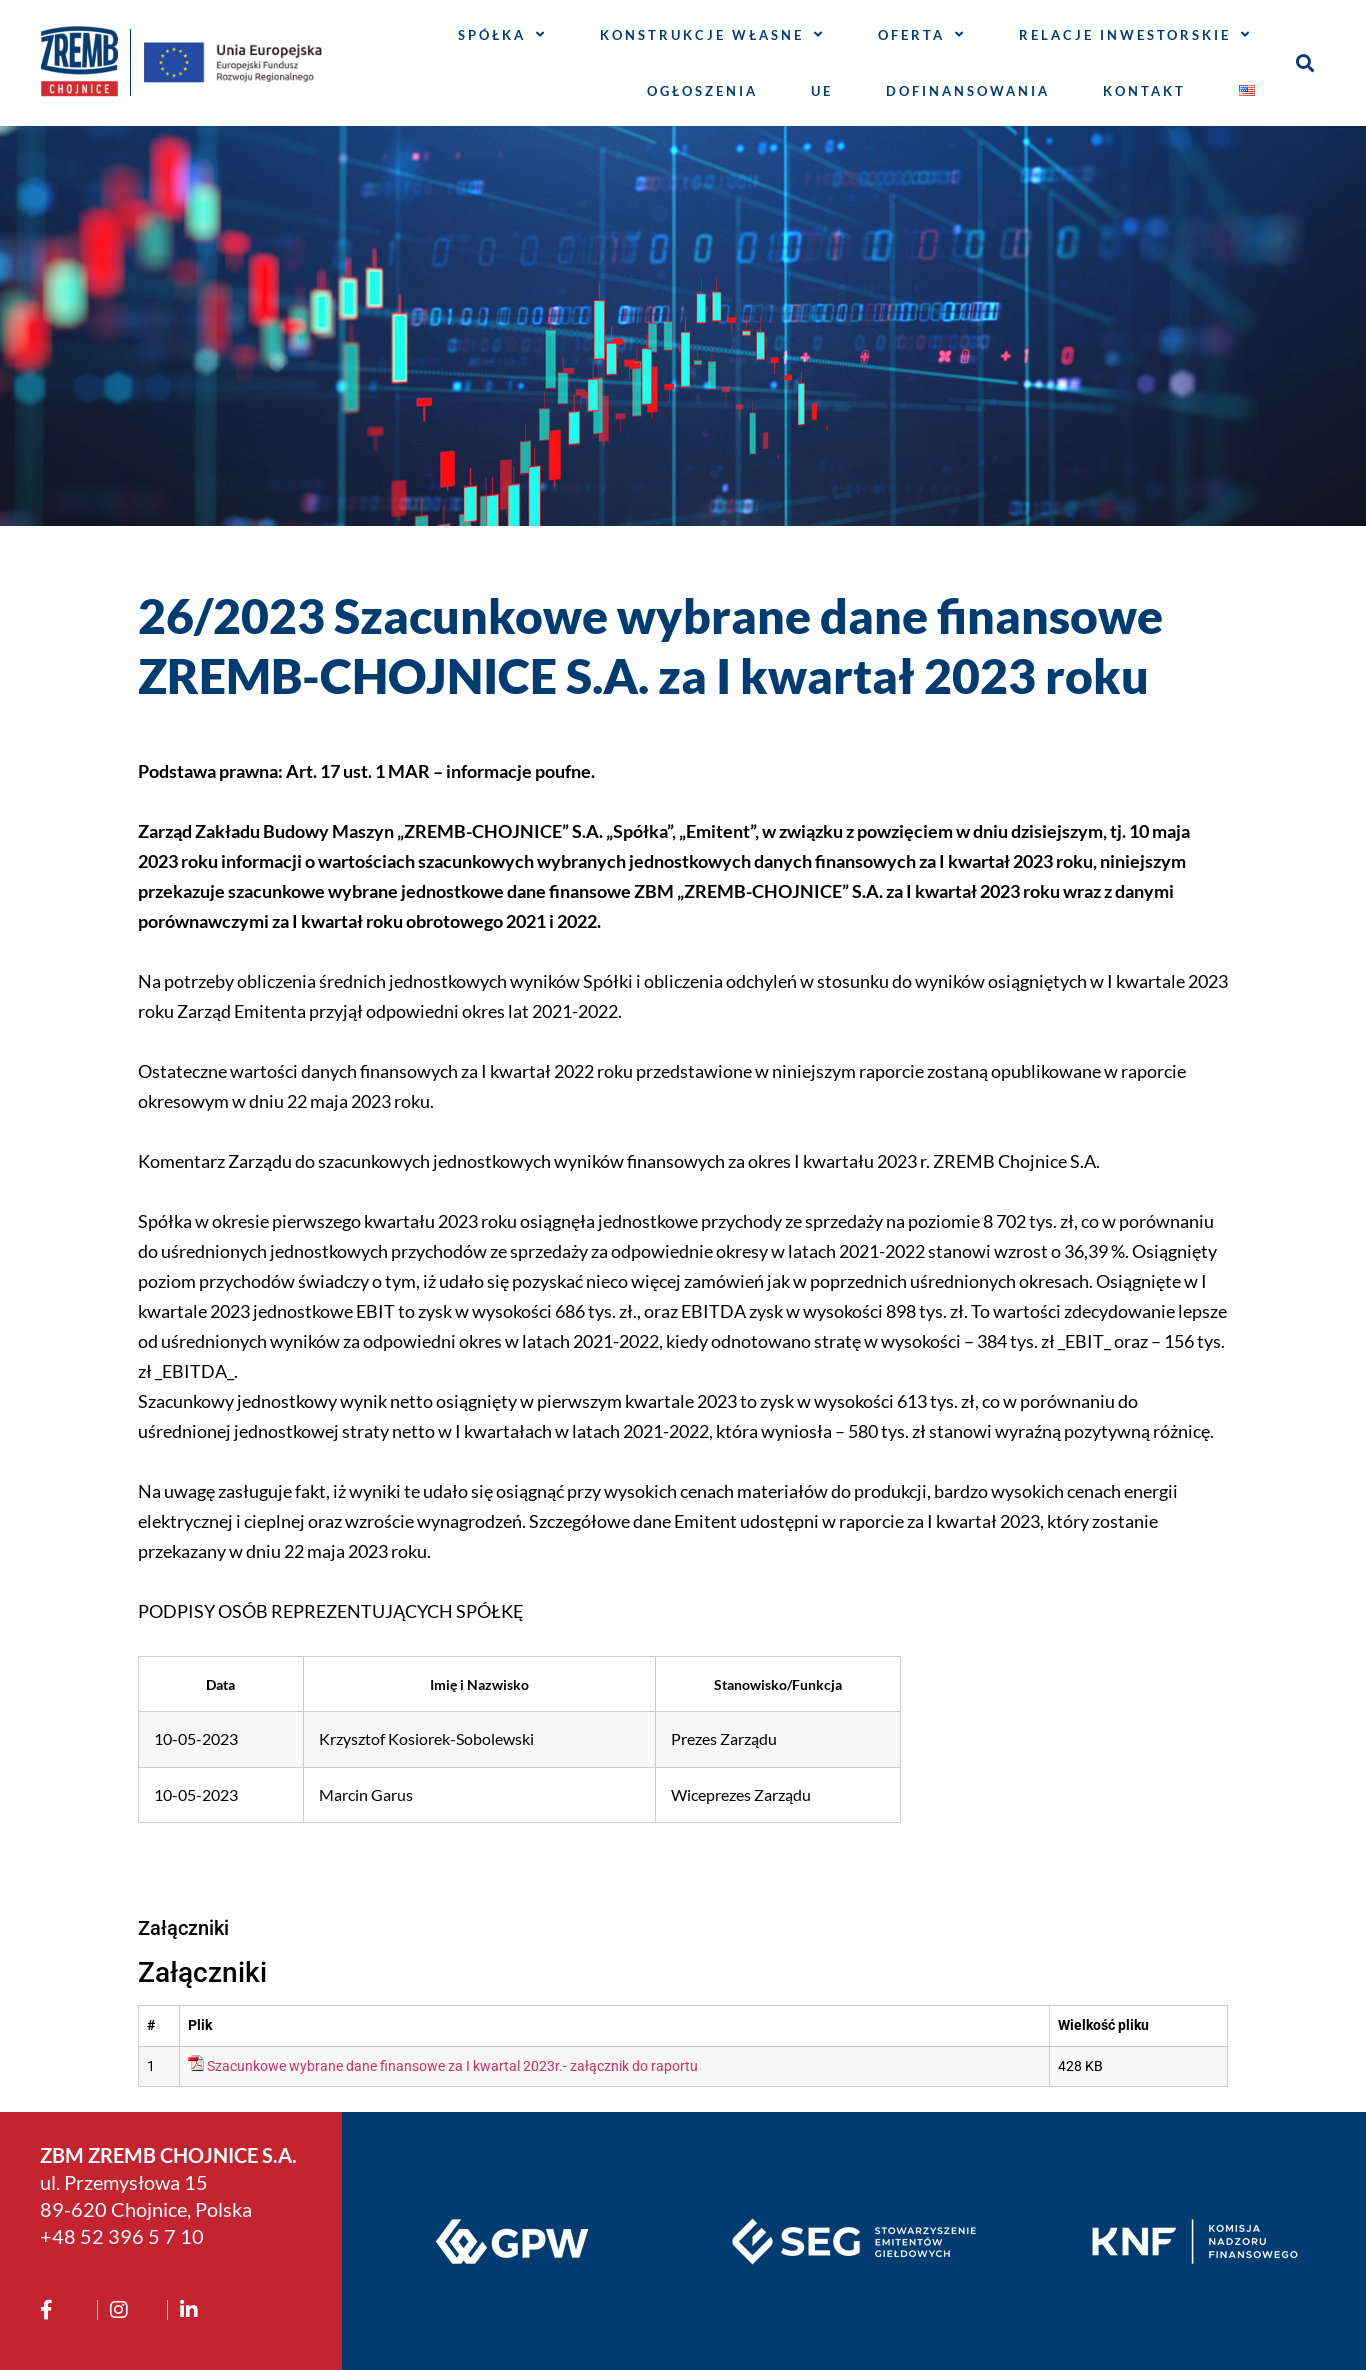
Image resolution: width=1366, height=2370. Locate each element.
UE (822, 91)
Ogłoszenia (702, 91)
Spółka (502, 34)
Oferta (922, 34)
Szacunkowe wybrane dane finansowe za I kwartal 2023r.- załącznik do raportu (452, 2066)
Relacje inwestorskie (1135, 34)
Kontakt (1144, 91)
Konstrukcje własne (712, 34)
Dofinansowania (968, 91)
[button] (1305, 62)
